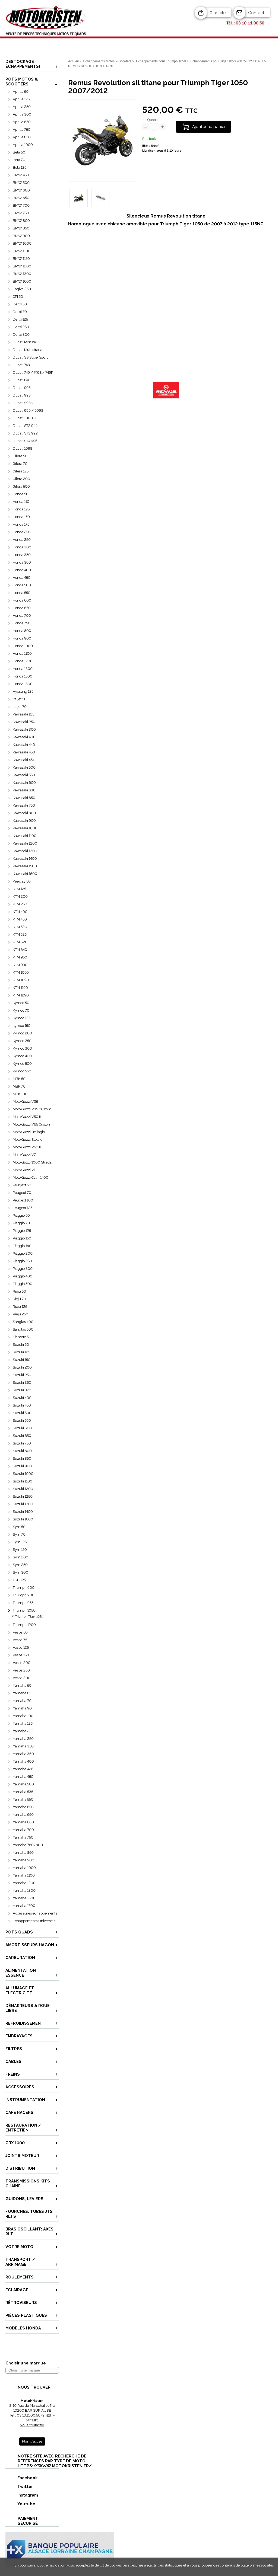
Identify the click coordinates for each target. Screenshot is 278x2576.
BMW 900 (21, 236)
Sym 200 (20, 1557)
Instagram (22, 2495)
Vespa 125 (21, 1647)
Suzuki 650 (22, 1436)
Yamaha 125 (23, 1723)
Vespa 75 (20, 1640)
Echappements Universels (34, 1921)
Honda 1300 (23, 669)
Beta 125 (19, 167)
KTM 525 (20, 934)
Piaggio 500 (22, 1284)
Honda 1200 (23, 661)
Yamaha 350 (23, 1746)
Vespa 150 (21, 1655)
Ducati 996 (22, 388)
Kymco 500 (22, 1064)
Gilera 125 (21, 471)
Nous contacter (32, 2425)
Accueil (73, 61)
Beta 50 (19, 152)
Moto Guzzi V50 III (27, 1117)
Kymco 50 (21, 1003)
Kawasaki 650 (24, 798)
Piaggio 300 (23, 1269)
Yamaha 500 (23, 1784)
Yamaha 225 (23, 1731)
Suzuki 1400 (23, 1512)
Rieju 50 (19, 1291)
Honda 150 (21, 517)
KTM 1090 (21, 980)
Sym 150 (20, 1550)
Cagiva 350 (22, 289)
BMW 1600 (22, 281)
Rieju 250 (20, 1314)
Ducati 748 (21, 365)
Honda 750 (21, 623)
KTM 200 (20, 896)
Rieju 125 (20, 1307)
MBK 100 (20, 1094)
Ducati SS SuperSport (30, 357)
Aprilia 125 (21, 99)
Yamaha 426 (23, 1769)
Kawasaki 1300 (25, 851)
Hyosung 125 (23, 691)
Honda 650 (22, 608)
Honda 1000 (23, 646)
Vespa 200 (21, 1663)
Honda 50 (21, 494)
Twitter (19, 2486)
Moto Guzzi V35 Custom (32, 1109)
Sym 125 (20, 1542)
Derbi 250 (21, 327)
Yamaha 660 (23, 1822)
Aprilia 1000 (23, 145)
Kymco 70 (21, 1010)
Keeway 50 (22, 881)
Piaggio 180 (22, 1246)
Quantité (153, 120)
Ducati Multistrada (27, 350)
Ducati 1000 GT (25, 418)
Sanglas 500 (23, 1329)
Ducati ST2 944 (25, 426)
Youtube (20, 2504)
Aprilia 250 (22, 107)
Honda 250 (22, 540)
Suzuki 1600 (23, 1519)
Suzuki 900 (22, 1466)
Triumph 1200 (24, 1625)
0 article (218, 12)
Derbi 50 (20, 304)
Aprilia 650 (22, 122)
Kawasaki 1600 (25, 874)
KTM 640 (20, 950)
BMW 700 (21, 205)
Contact (256, 12)
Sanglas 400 (23, 1322)
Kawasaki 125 (23, 714)
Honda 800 (22, 631)
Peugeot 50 (22, 1185)
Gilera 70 (20, 464)
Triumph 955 (23, 1603)
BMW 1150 (21, 259)
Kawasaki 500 (24, 767)
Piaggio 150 (22, 1238)
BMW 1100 (21, 251)
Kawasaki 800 (24, 813)
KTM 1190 (20, 988)
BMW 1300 (22, 274)
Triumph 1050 (24, 1610)
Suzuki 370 (22, 1390)
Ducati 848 (21, 380)
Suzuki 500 (22, 1413)
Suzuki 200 (22, 1367)
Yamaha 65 (22, 1693)
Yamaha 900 (23, 1860)
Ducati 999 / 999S (28, 410)
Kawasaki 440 (24, 745)
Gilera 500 (21, 486)
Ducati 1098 (22, 448)
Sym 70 (19, 1534)
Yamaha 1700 (24, 1906)
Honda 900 (22, 638)
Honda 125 (21, 509)
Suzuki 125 (21, 1352)
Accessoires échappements (35, 1913)
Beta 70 (19, 160)
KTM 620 (20, 942)
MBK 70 (19, 1086)
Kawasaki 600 (24, 783)
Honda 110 (21, 502)
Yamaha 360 (23, 1754)
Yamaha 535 (23, 1792)
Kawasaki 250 (24, 722)
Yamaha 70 (22, 1701)
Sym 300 (20, 1572)
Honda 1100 (22, 653)
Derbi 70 (20, 312)
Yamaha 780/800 (28, 1845)
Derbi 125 (20, 319)
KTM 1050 (21, 972)
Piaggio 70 (21, 1223)
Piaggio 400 (22, 1276)
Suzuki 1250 (23, 1496)
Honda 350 (22, 555)
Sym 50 (19, 1527)
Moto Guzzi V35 (25, 1102)
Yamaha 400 (23, 1761)
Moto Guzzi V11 (25, 1170)
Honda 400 (22, 570)
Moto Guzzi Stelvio (27, 1139)
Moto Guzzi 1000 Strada (32, 1162)
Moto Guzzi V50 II (27, 1147)
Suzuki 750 (22, 1443)
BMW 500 (21, 183)
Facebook (21, 2478)
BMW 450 (21, 175)
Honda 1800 (23, 684)
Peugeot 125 (22, 1208)
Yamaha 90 (22, 1708)
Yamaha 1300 (24, 1890)
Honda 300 (22, 547)
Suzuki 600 (22, 1428)
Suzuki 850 (22, 1458)
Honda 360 (22, 562)
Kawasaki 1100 (24, 836)
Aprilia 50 (21, 92)
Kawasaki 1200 (25, 843)
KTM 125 (19, 889)
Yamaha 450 (23, 1777)
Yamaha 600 (23, 1807)
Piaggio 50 (21, 1215)
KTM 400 (20, 912)
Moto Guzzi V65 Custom (32, 1124)
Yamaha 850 (23, 1852)
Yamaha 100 (23, 1716)
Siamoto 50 (22, 1337)
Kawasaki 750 (24, 805)
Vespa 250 (21, 1670)
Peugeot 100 (23, 1200)
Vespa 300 (21, 1678)
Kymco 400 (22, 1056)
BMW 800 (21, 221)
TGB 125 (19, 1580)
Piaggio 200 (23, 1253)
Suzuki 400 (22, 1398)
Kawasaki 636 (24, 790)
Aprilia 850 (22, 137)
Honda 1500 (22, 676)
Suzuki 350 (22, 1382)
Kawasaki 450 (24, 752)
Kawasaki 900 (24, 821)
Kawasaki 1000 (25, 828)
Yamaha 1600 (24, 1898)
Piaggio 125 (22, 1231)
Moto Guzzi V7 (24, 1155)
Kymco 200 (22, 1033)
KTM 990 (20, 965)
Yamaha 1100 (24, 1875)
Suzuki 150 (21, 1360)
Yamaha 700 (23, 1830)
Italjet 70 (20, 707)
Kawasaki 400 (24, 737)
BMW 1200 (22, 266)
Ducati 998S (23, 403)
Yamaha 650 (23, 1815)
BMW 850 (21, 228)
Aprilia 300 (22, 114)
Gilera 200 (21, 479)
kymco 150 (21, 1026)
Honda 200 (22, 532)
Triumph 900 (23, 1595)
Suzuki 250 (22, 1375)
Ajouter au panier (209, 126)
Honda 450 (21, 578)
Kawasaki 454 (23, 760)
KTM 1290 (21, 995)
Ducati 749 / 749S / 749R (33, 372)
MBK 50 (19, 1079)
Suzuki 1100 (22, 1481)
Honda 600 (22, 600)
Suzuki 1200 (23, 1489)
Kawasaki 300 (24, 729)
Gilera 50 (20, 456)
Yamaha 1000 (24, 1868)
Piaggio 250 (22, 1261)
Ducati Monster (25, 342)
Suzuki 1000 (23, 1474)
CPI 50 (18, 297)
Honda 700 (22, 615)
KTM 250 (20, 904)
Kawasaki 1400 (25, 858)
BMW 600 (21, 190)
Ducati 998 (22, 395)
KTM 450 (20, 919)
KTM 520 (20, 927)
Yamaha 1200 (24, 1883)
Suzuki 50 (21, 1345)
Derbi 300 (21, 335)
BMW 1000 (22, 243)
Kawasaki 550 (24, 775)
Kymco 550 (22, 1071)
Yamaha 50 (22, 1685)
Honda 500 (22, 585)
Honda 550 (21, 593)
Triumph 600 (23, 1588)
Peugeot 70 (22, 1193)
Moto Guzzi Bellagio (29, 1132)
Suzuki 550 (22, 1420)
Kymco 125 (21, 1018)
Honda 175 (21, 524)
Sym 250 (20, 1565)
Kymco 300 (22, 1048)
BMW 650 (21, 198)
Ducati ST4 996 (25, 441)
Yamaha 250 (23, 1739)
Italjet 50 (20, 699)
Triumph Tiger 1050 (29, 1616)
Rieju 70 (19, 1299)
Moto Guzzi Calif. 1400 (30, 1177)
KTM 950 (20, 957)
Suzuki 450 (22, 1405)
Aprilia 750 (21, 129)
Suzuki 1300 (23, 1504)
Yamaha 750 (23, 1837)
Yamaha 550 (23, 1799)
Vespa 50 (20, 1632)
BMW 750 (21, 213)
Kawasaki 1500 (25, 866)
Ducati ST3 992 (25, 433)
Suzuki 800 (22, 1451)
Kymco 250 (22, 1041)
